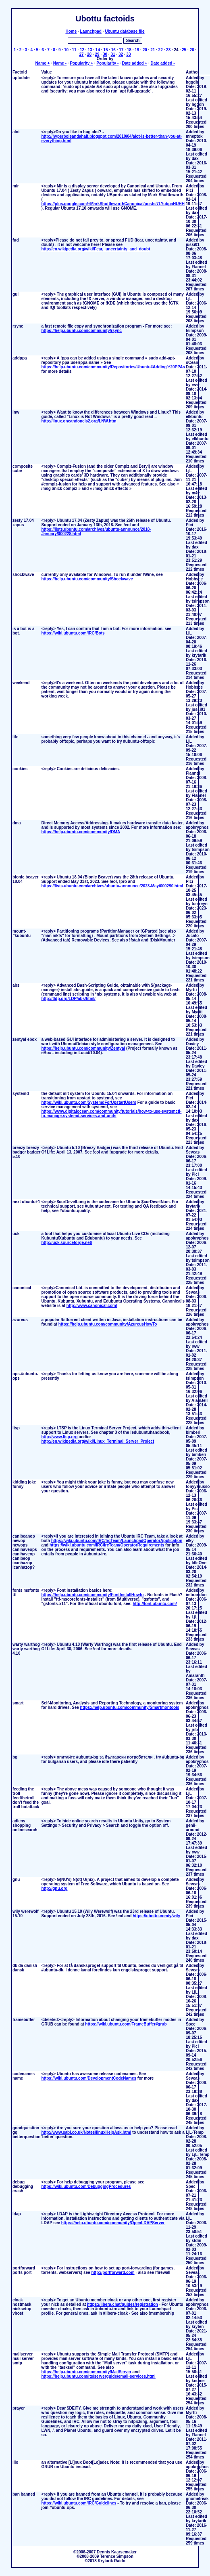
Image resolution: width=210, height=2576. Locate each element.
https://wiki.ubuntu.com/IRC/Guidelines (78, 2503)
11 (74, 50)
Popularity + (81, 63)
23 (168, 50)
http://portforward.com (112, 2272)
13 (89, 50)
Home (71, 31)
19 (137, 50)
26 (191, 50)
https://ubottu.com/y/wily (156, 1916)
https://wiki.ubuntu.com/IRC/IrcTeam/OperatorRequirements (107, 1545)
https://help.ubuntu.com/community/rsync (81, 330)
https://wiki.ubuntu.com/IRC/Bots (72, 633)
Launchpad (91, 31)
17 (121, 50)
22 (160, 50)
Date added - (162, 63)
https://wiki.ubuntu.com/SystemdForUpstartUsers (88, 1102)
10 (66, 50)
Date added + (135, 63)
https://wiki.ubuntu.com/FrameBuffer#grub (125, 2024)
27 (81, 54)
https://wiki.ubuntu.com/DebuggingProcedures (86, 2186)
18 (129, 50)
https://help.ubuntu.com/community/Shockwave (87, 579)
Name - (60, 63)
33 (128, 54)
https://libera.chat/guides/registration (122, 2304)
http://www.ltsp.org (59, 1437)
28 (89, 54)
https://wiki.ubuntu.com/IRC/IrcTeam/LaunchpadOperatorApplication (116, 1540)
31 (112, 54)
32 (121, 54)
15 (105, 50)
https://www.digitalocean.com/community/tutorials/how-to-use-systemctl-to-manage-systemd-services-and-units (111, 1113)
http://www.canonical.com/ (92, 1305)
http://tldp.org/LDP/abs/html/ (68, 998)
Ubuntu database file (124, 31)
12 (82, 50)
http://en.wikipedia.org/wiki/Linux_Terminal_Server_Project (97, 1441)
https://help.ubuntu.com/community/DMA (80, 832)
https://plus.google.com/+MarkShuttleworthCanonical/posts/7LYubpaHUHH (113, 204)
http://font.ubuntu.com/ (155, 1603)
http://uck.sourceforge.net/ (66, 1242)
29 (97, 54)
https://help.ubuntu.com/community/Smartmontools (129, 1707)
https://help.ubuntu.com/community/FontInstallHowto (92, 1595)
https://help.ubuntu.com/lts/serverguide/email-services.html (98, 2376)
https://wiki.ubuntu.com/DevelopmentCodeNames (88, 2078)
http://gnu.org (54, 1888)
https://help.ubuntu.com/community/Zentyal (83, 1048)
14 (98, 50)
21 (152, 50)
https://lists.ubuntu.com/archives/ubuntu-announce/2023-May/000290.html (112, 886)
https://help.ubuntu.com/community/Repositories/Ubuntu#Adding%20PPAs (113, 367)
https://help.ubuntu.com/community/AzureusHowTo (107, 1324)
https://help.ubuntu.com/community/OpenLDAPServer (113, 2223)
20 (145, 50)
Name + (42, 63)
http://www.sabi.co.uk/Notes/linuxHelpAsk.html (86, 2132)
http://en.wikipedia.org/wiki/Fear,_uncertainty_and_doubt (95, 249)
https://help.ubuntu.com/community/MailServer (86, 2372)
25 (184, 50)
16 (113, 50)
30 (105, 54)
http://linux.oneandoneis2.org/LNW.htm (78, 421)
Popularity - (107, 63)
